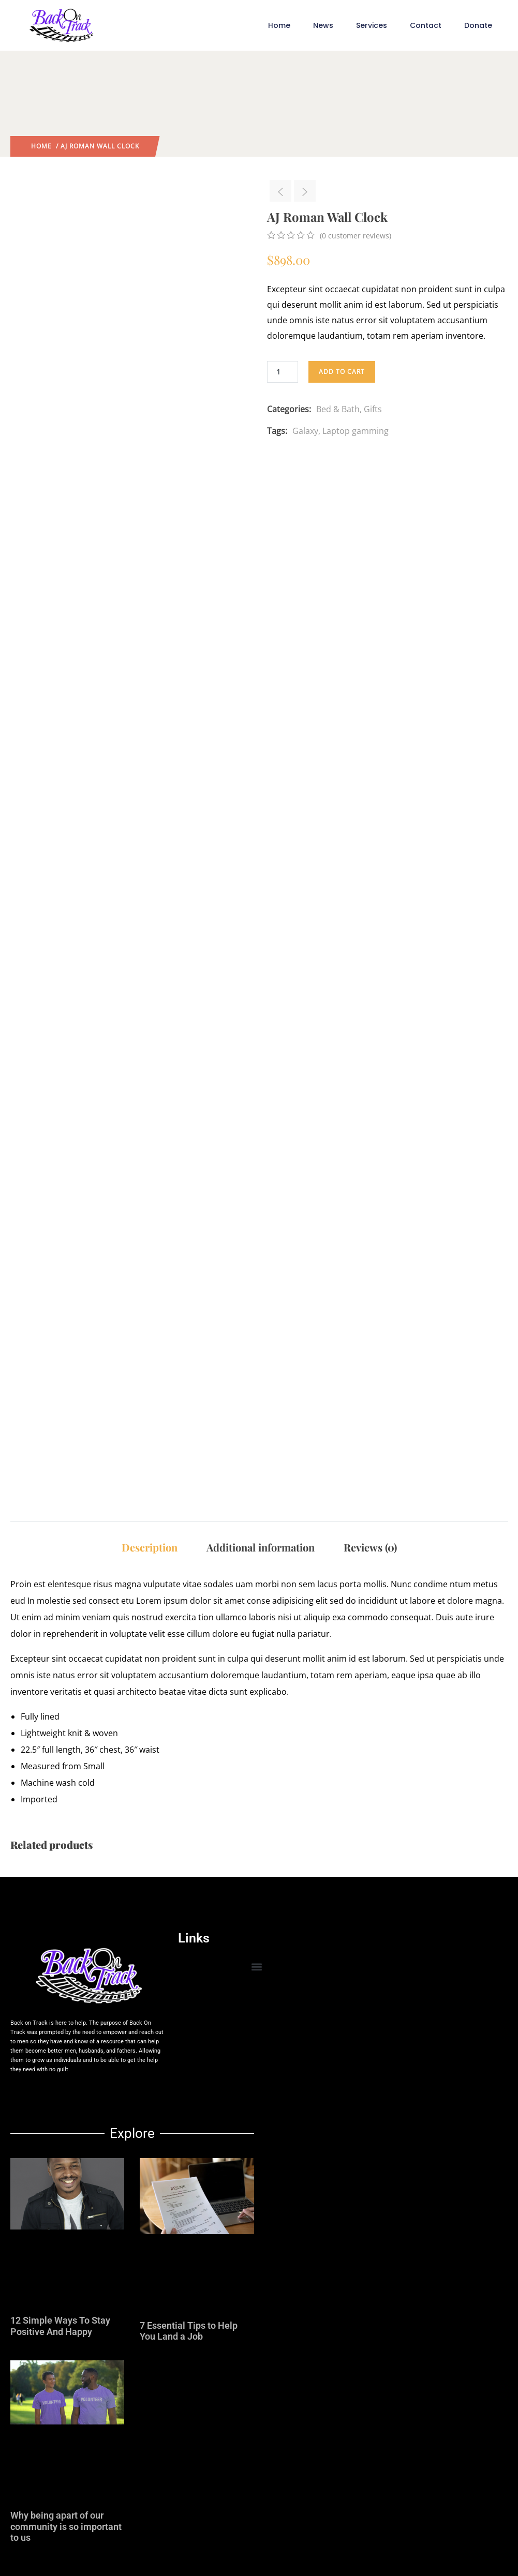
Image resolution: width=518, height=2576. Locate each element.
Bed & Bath (338, 409)
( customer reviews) (355, 235)
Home (279, 25)
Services (371, 25)
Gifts (373, 409)
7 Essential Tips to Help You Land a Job (189, 2331)
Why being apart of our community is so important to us (66, 2526)
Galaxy (305, 430)
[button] (256, 1966)
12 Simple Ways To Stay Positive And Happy (60, 2326)
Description (149, 1547)
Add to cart (342, 371)
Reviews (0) (370, 1547)
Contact (425, 25)
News (323, 25)
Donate (478, 25)
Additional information (260, 1547)
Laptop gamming (355, 430)
